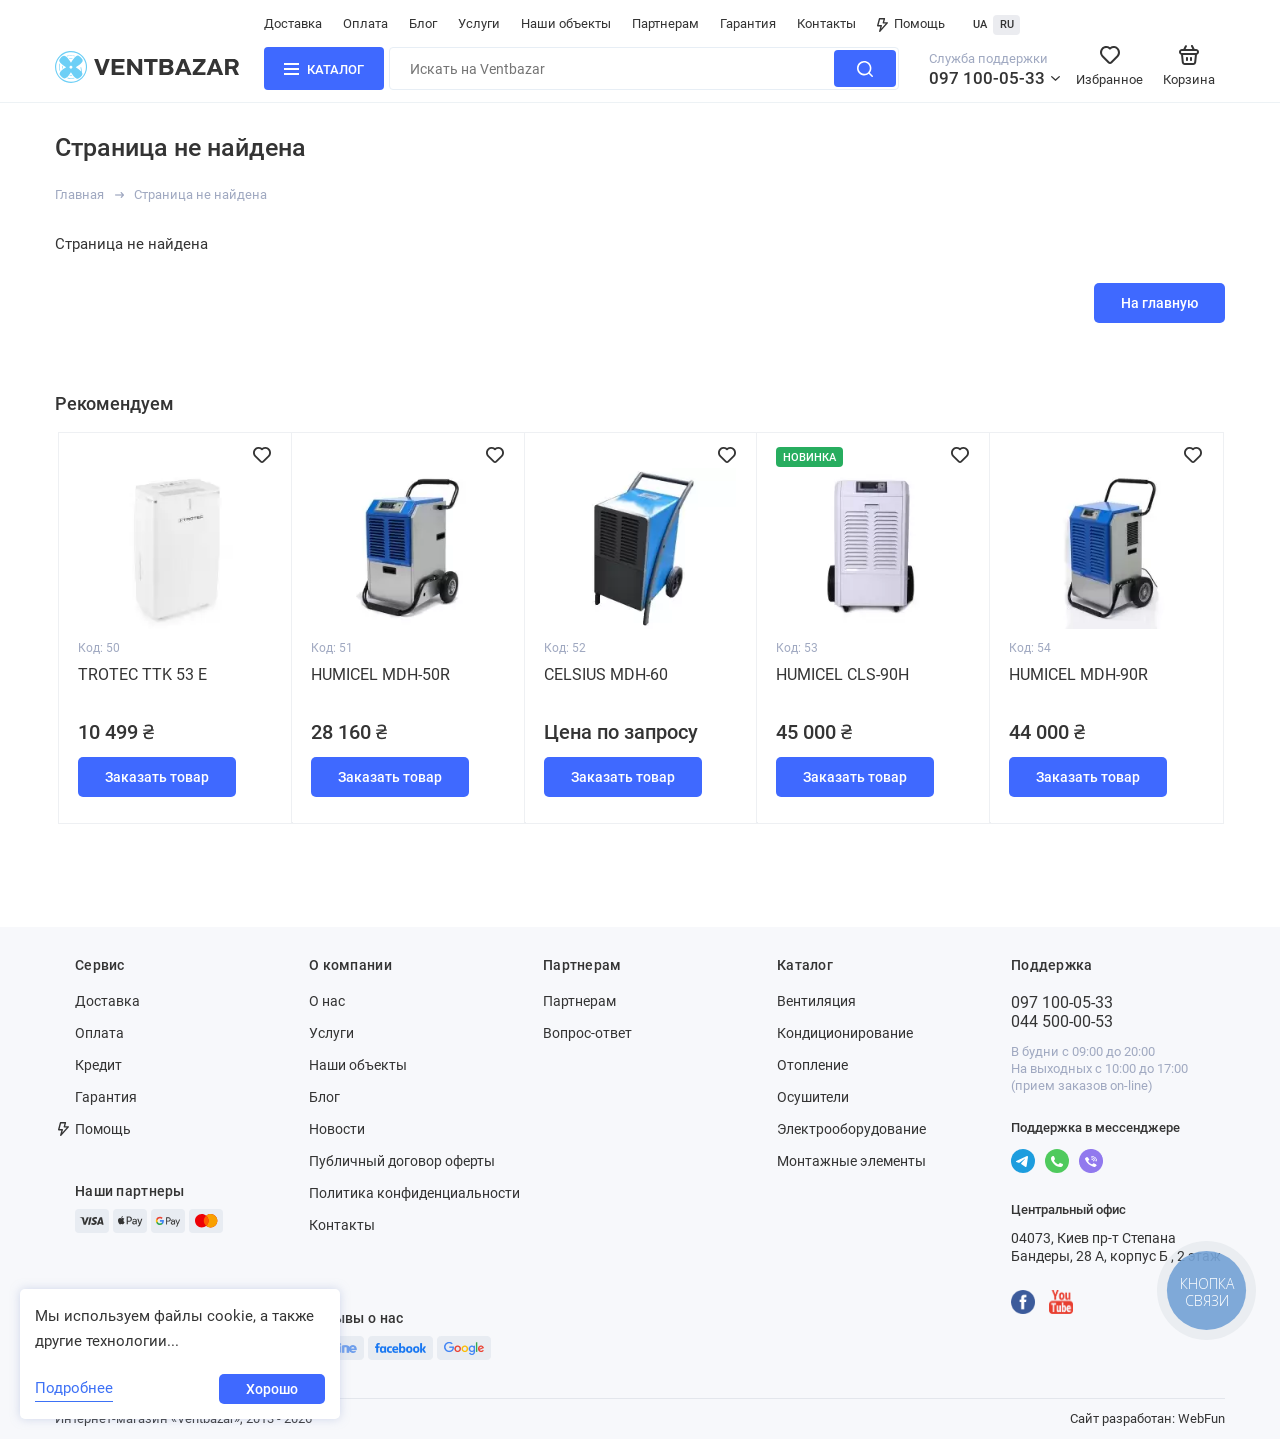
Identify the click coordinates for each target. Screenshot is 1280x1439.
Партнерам (665, 23)
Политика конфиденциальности (414, 1193)
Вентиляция (816, 1001)
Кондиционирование (845, 1033)
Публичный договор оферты (402, 1161)
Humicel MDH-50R (380, 674)
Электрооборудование (851, 1129)
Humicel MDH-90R (1078, 674)
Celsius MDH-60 (606, 674)
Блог (423, 23)
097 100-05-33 (987, 78)
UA (980, 24)
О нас (327, 1001)
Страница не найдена (200, 194)
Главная (79, 194)
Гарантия (748, 23)
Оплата (365, 23)
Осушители (813, 1097)
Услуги (479, 23)
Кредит (98, 1065)
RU (1007, 24)
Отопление (812, 1065)
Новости (337, 1129)
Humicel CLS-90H (842, 674)
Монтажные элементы (851, 1161)
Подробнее (74, 1388)
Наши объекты (566, 23)
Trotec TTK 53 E (142, 674)
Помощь (911, 23)
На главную (1159, 303)
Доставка (293, 23)
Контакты (826, 23)
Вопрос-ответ (587, 1033)
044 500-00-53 (1062, 1021)
